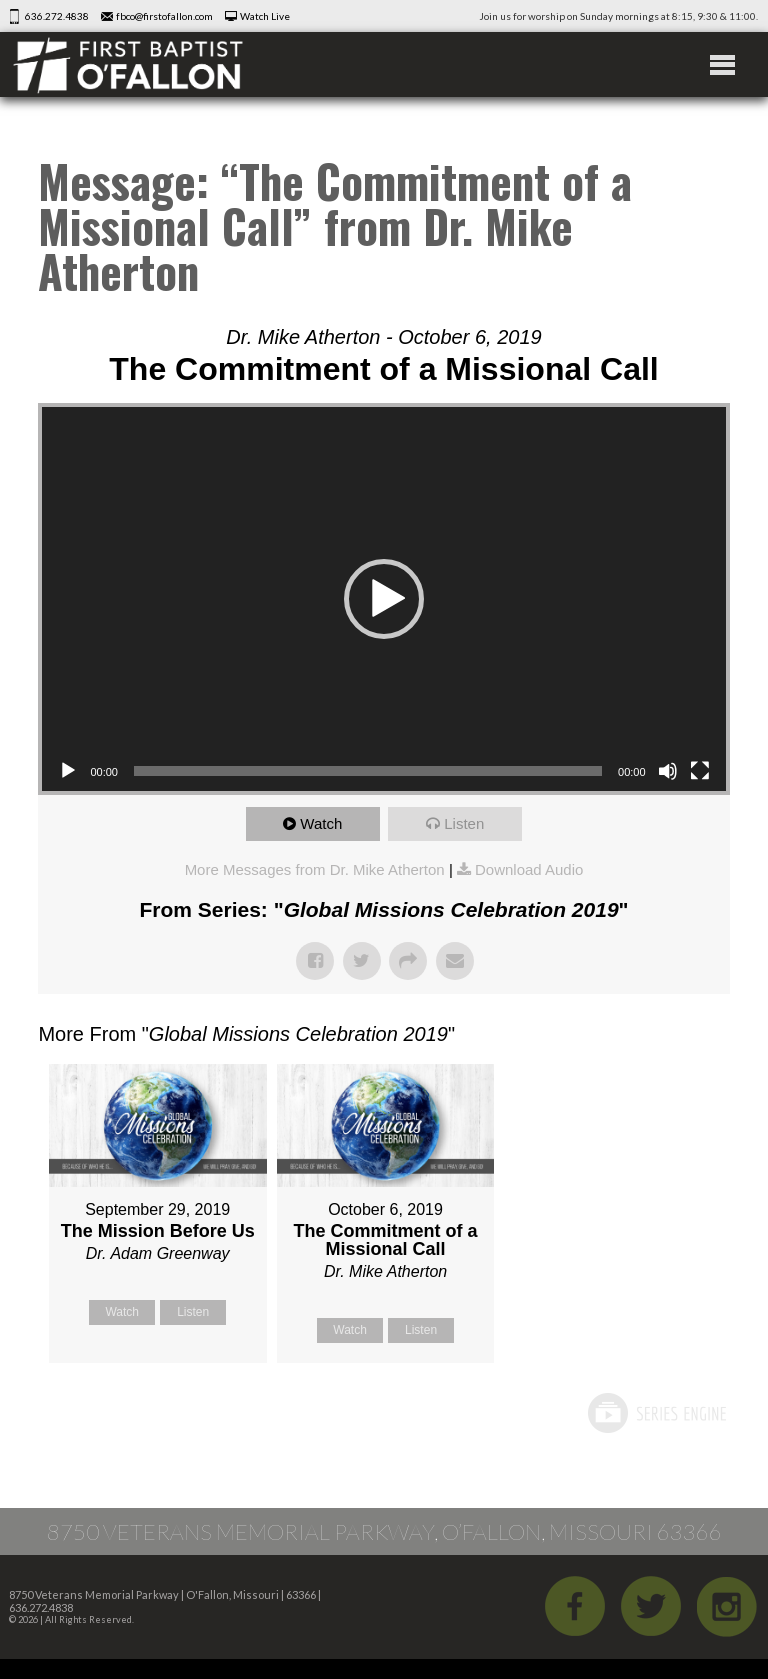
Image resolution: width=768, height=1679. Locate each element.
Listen (464, 823)
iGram (727, 1606)
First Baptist (128, 64)
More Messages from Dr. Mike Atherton (315, 869)
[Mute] (668, 771)
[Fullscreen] (700, 771)
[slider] (368, 771)
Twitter (651, 1606)
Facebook (575, 1606)
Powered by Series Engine (656, 1413)
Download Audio (529, 869)
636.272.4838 (57, 16)
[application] (383, 599)
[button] (384, 599)
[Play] (68, 771)
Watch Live (265, 16)
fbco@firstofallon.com (164, 16)
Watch (321, 823)
